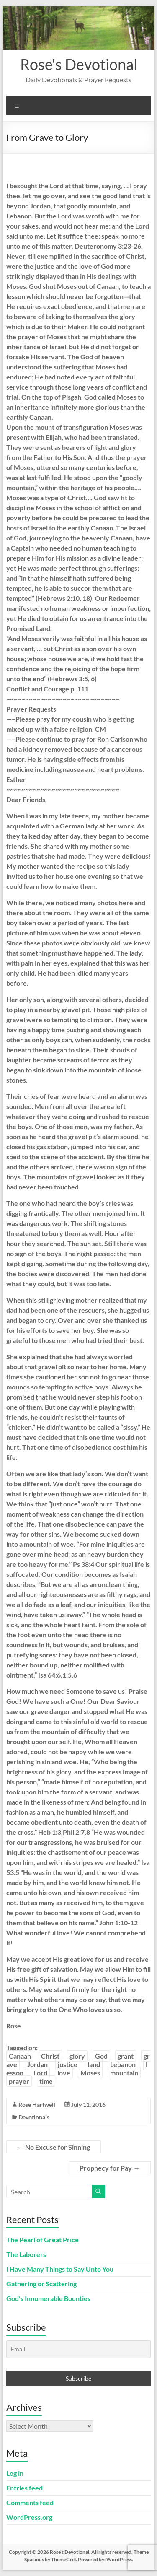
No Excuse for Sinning (53, 2147)
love (63, 2073)
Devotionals (33, 2117)
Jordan (37, 2064)
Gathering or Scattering (41, 2284)
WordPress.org (29, 2517)
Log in (14, 2473)
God (101, 2056)
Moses (90, 2073)
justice (67, 2064)
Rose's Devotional (78, 64)
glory (77, 2056)
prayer (19, 2081)
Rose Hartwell (36, 2104)
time (46, 2081)
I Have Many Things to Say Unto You (59, 2269)
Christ (50, 2056)
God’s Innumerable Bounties (48, 2298)
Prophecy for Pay (110, 2168)
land (94, 2064)
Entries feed (24, 2488)
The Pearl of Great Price (42, 2240)
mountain (124, 2073)
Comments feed (30, 2502)
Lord (40, 2073)
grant (126, 2056)
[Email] (78, 2349)
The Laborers (26, 2254)
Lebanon (123, 2064)
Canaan (20, 2056)
